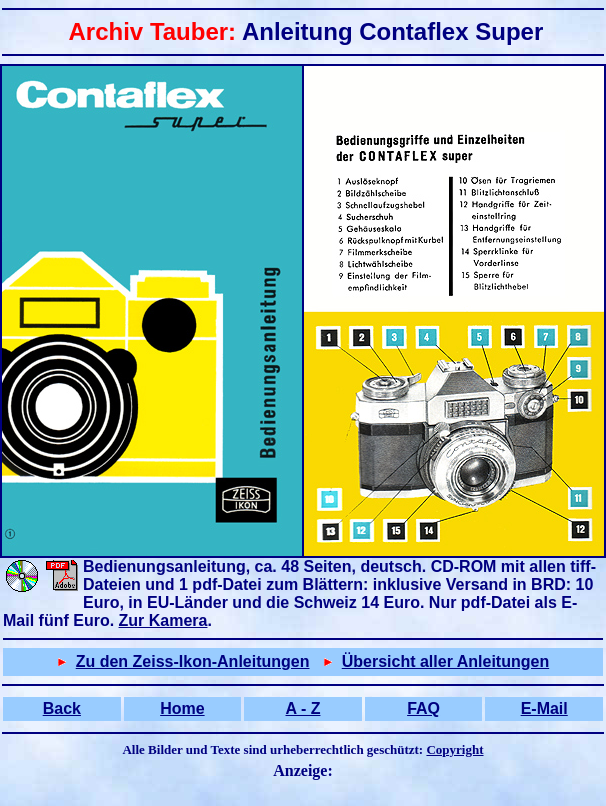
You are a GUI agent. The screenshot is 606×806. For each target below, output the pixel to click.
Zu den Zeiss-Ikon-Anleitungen (193, 661)
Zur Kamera (163, 620)
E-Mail (544, 708)
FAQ (423, 708)
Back (62, 708)
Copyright (454, 749)
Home (182, 708)
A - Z (303, 708)
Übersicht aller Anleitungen (445, 661)
